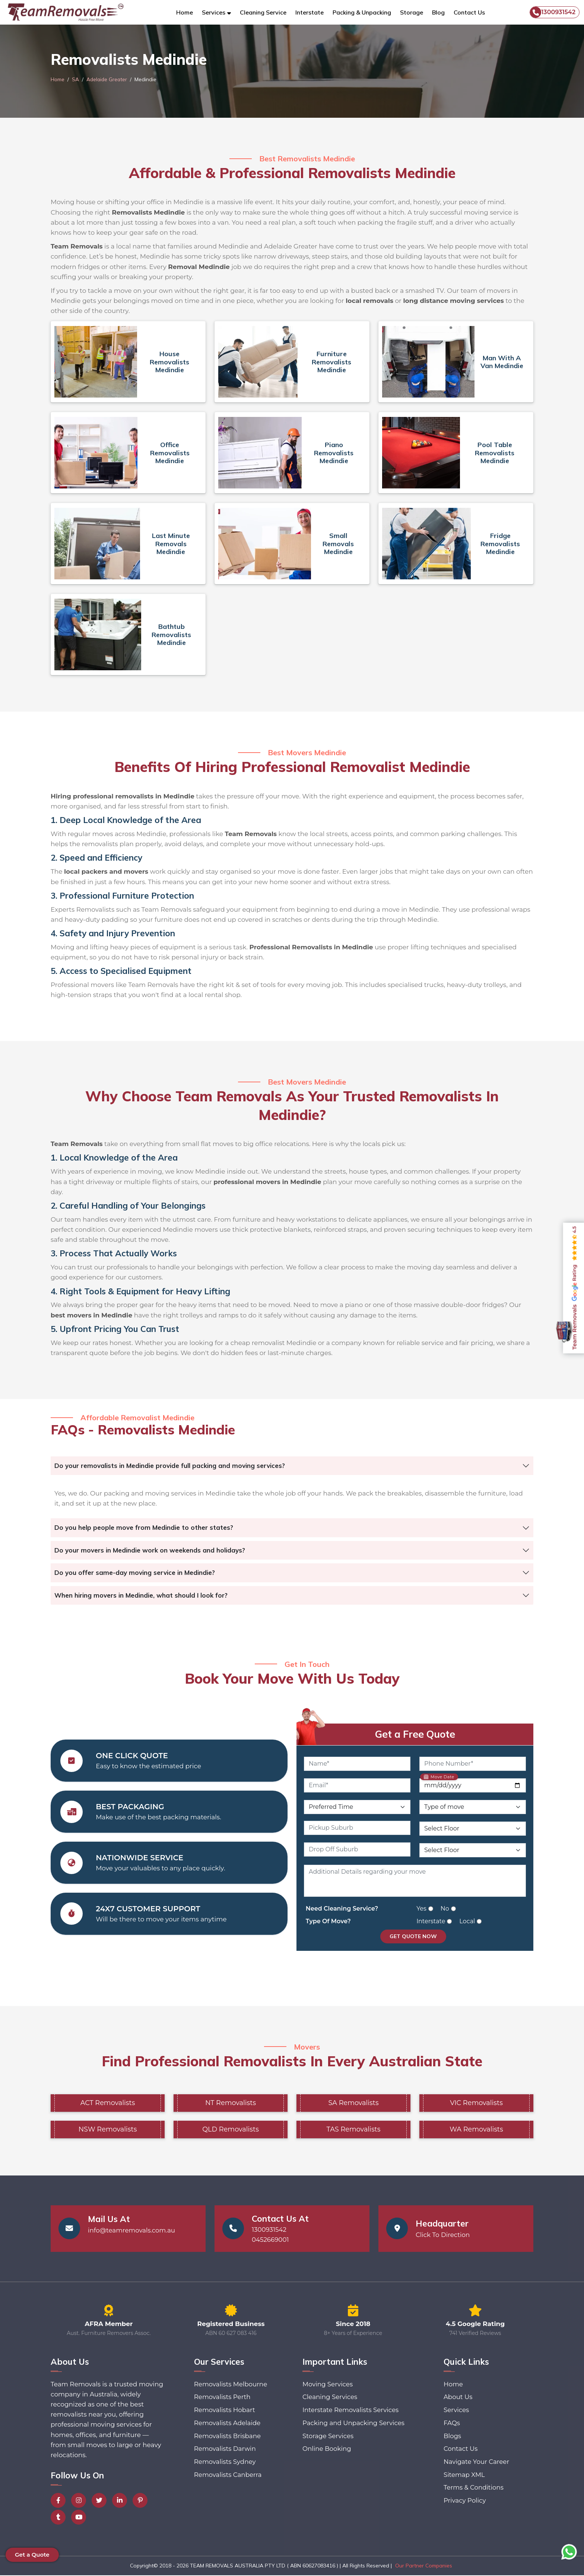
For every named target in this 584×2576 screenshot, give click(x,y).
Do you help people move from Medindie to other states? (143, 1527)
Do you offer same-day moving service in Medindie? (134, 1572)
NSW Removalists (107, 2130)
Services (456, 2411)
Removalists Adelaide (227, 2424)
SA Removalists (353, 2103)
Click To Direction (443, 2235)
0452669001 (270, 2240)
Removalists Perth (222, 2398)
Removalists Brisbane (227, 2437)
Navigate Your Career (476, 2463)
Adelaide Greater (108, 79)
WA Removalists (476, 2130)
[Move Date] (472, 1786)
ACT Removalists (108, 2103)
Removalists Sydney (224, 2463)
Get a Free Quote (415, 1734)
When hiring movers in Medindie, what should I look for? (141, 1595)
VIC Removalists (476, 2103)
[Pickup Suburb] (357, 1828)
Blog (438, 12)
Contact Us (469, 12)
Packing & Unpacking (362, 12)
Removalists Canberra (227, 2476)
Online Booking (326, 2450)
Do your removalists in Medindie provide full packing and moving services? (169, 1465)
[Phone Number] (472, 1764)
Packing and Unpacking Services (353, 2424)
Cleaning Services (329, 2398)
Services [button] (213, 12)
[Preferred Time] (357, 1807)
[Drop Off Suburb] (357, 1850)
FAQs (451, 2424)
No (445, 1908)
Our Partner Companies (423, 2566)
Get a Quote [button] (32, 2554)
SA (75, 79)
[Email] (357, 1786)
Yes (421, 1908)
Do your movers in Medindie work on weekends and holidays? (149, 1550)
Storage (411, 12)
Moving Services (327, 2385)
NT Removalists (230, 2103)
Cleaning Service (263, 12)
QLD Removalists (230, 2130)
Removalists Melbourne (230, 2385)
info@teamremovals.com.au (132, 2230)
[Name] (357, 1764)
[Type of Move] (472, 1807)
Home (184, 12)
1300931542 (552, 12)
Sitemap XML (464, 2476)
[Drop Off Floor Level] (472, 1851)
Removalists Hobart (224, 2411)
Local (467, 1921)
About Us (457, 2398)
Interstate (309, 12)
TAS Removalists (353, 2130)
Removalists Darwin (224, 2450)
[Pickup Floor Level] (472, 1829)
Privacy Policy (464, 2502)
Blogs (452, 2437)
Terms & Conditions (473, 2489)
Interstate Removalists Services (350, 2411)
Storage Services (327, 2437)
